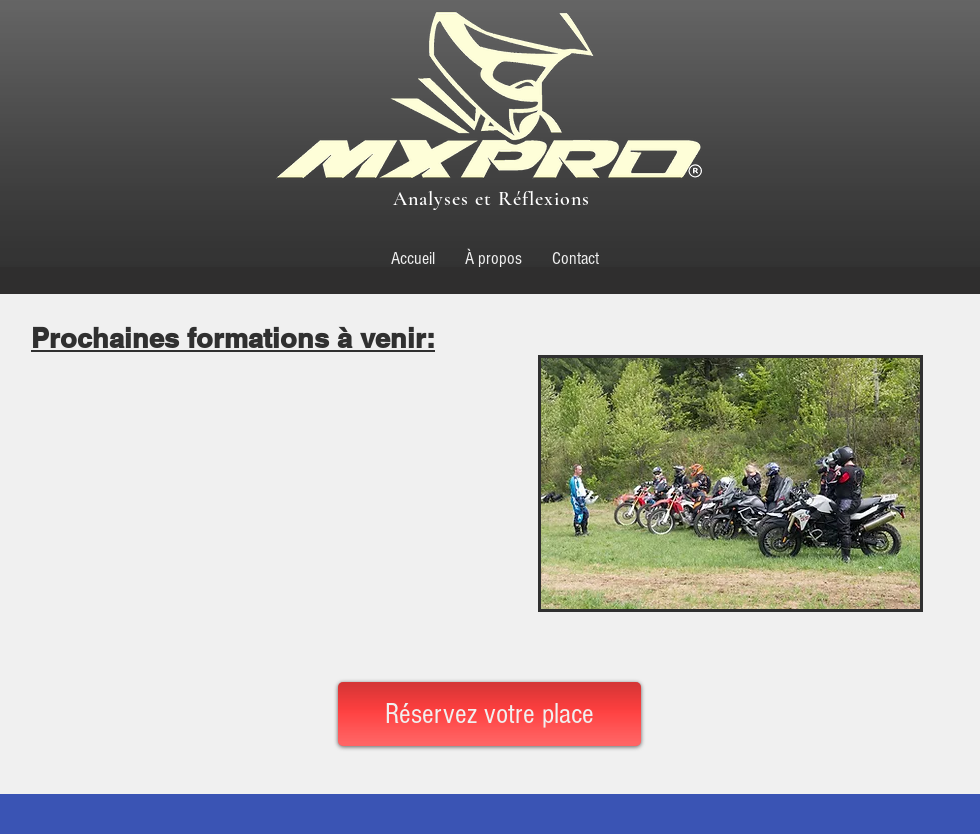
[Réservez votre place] (489, 714)
